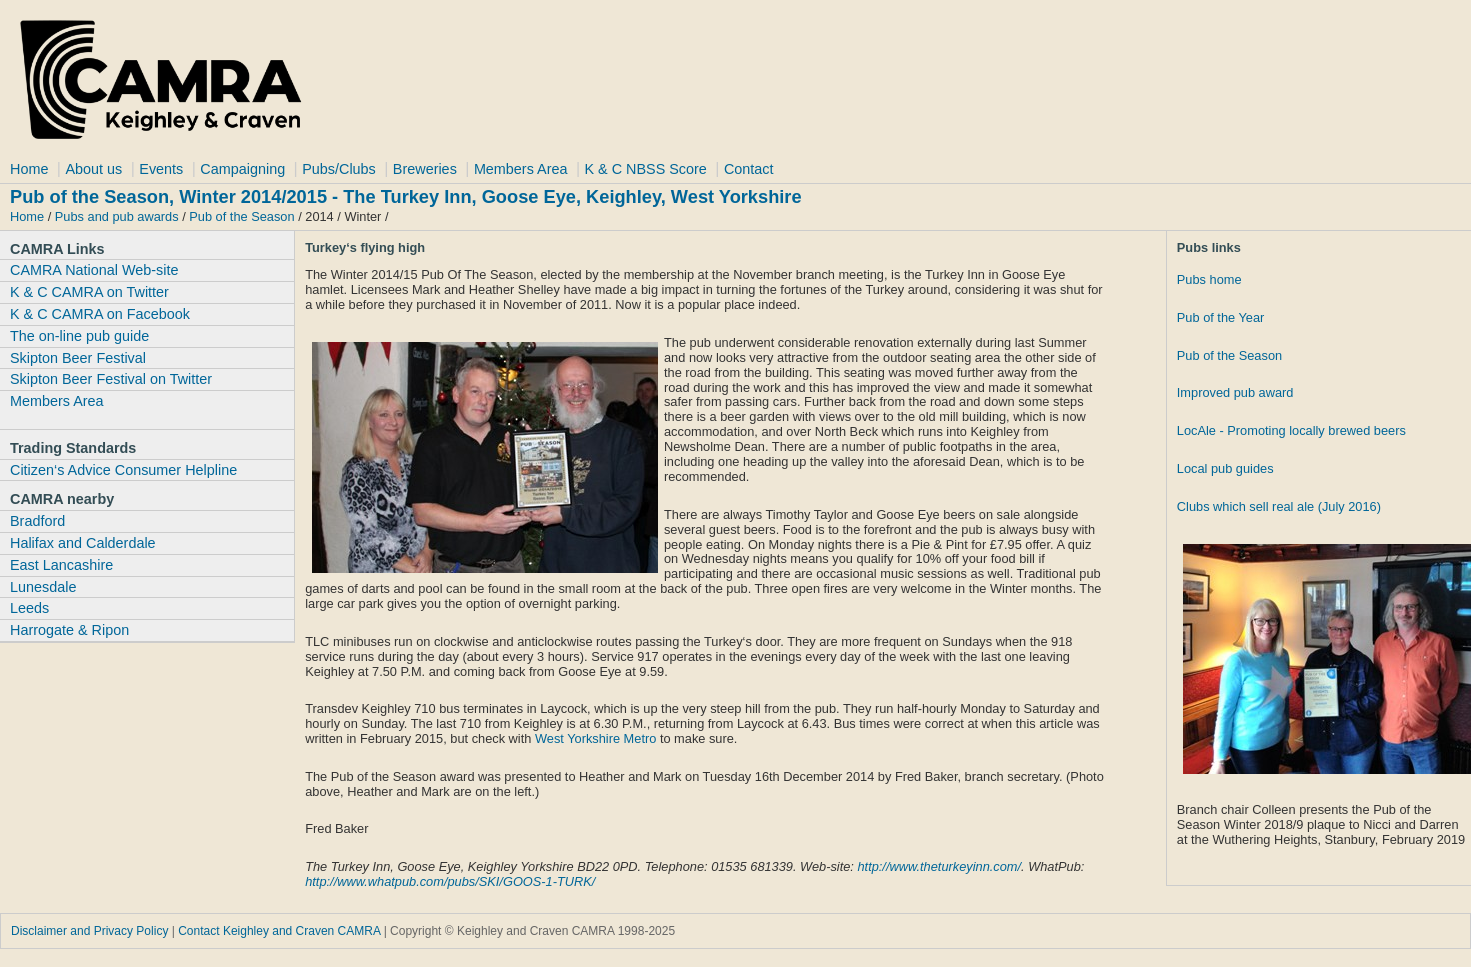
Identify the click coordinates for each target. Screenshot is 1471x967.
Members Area (521, 169)
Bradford (37, 521)
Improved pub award (1235, 392)
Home (29, 169)
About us (93, 169)
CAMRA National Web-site (94, 270)
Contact (749, 169)
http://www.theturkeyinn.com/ (939, 866)
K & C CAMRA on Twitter (89, 292)
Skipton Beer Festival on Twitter (111, 379)
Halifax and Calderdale (83, 543)
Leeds (29, 608)
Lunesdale (43, 587)
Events (161, 169)
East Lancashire (61, 565)
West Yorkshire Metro (595, 738)
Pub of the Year (1221, 317)
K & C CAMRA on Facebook (100, 314)
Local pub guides (1225, 468)
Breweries (425, 169)
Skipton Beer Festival (78, 358)
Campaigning (242, 169)
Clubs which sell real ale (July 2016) (1279, 506)
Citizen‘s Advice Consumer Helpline (123, 470)
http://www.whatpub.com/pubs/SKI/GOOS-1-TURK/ (450, 881)
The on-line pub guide (79, 336)
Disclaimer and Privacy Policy (89, 931)
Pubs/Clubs (339, 169)
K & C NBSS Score (646, 169)
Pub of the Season (241, 216)
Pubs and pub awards (117, 216)
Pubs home (1209, 279)
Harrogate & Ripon (69, 630)
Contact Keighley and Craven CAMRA (279, 931)
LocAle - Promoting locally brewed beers (1291, 430)
